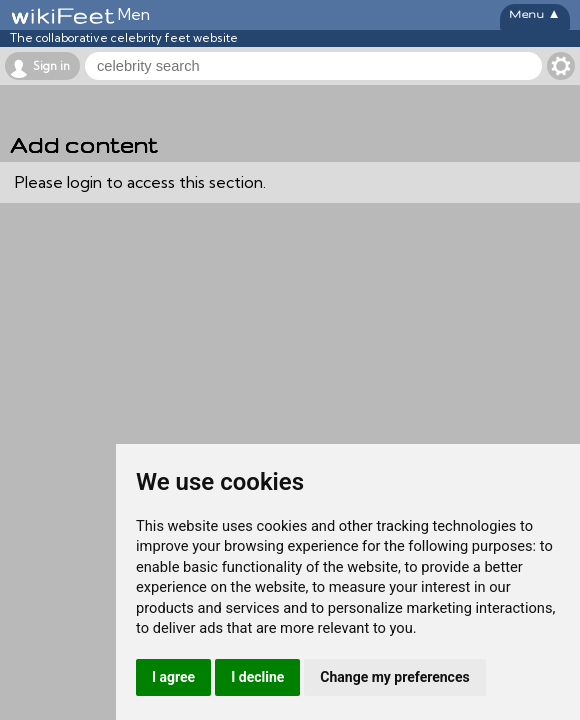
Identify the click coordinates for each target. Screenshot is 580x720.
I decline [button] (257, 677)
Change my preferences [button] (394, 677)
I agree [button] (173, 677)
